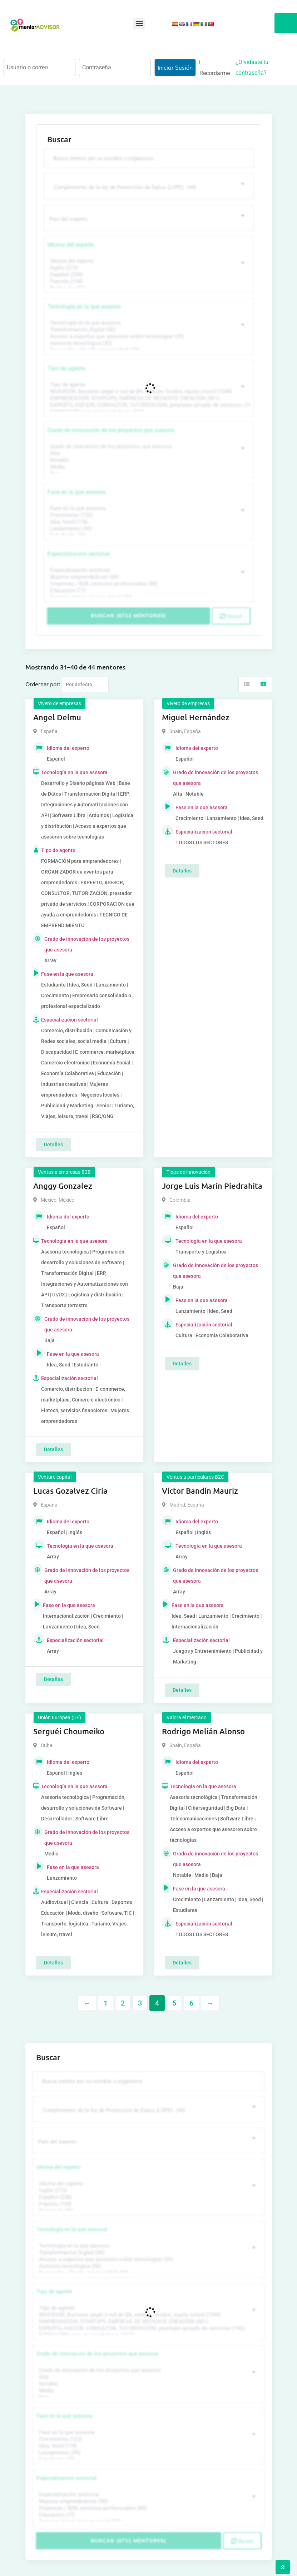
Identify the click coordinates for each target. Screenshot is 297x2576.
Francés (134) (147, 280)
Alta (147, 452)
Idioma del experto (71, 244)
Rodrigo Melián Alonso (203, 1730)
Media (147, 466)
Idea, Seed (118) (147, 521)
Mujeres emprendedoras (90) (147, 576)
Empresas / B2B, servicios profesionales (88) (147, 583)
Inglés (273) (147, 267)
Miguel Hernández (195, 716)
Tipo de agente (66, 367)
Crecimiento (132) (147, 514)
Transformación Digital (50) (147, 329)
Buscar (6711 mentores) (128, 615)
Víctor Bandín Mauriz (200, 1490)
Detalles (53, 1144)
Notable (147, 459)
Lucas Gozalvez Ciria (70, 1490)
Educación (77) (147, 590)
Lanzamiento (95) (147, 528)
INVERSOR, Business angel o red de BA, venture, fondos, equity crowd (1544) (147, 390)
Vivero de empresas (59, 703)
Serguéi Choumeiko (68, 1730)
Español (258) (147, 274)
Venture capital (54, 1476)
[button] (139, 23)
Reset (231, 615)
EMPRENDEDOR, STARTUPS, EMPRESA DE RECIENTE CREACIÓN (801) (147, 397)
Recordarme (214, 68)
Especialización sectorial (79, 553)
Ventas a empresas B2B (64, 1171)
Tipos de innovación (189, 1171)
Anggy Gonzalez (62, 1185)
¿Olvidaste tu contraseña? (252, 67)
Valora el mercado (187, 1717)
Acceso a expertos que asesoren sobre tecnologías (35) (147, 335)
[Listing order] (85, 684)
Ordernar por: (42, 683)
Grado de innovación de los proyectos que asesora (111, 429)
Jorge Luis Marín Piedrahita (212, 1185)
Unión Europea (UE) (59, 1717)
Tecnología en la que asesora (84, 305)
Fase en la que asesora (76, 491)
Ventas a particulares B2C (195, 1476)
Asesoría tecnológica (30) (147, 342)
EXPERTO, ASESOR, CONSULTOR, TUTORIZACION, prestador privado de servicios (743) (147, 404)
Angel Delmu (57, 716)
